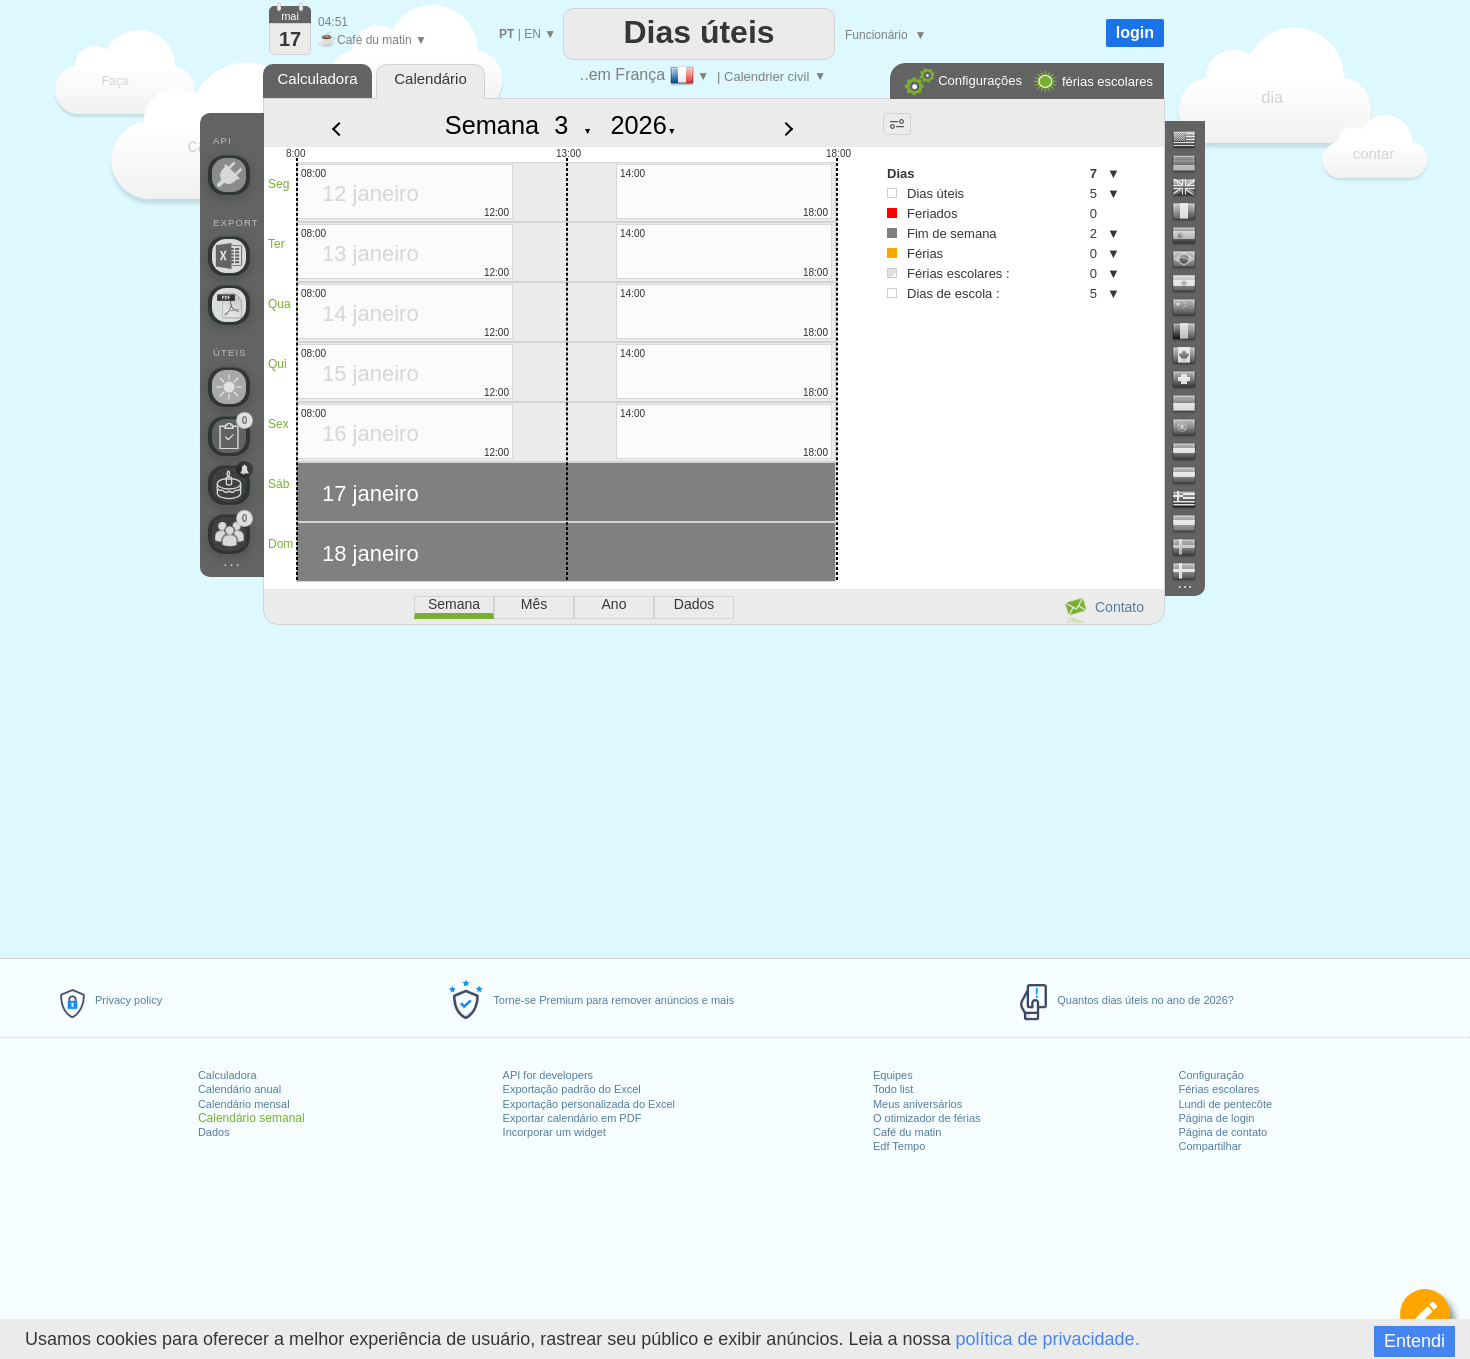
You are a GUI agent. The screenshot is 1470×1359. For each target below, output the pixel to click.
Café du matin (907, 1132)
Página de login (1216, 1118)
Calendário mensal (244, 1104)
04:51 (333, 22)
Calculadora (227, 1075)
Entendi (1414, 1341)
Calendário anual (239, 1089)
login (1135, 32)
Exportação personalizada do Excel (589, 1104)
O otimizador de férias (927, 1118)
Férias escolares (1218, 1089)
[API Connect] (229, 175)
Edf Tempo (899, 1146)
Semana (492, 125)
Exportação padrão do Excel (572, 1089)
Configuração (1210, 1075)
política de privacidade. (1048, 1339)
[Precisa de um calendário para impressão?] (229, 305)
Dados (214, 1132)
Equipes (893, 1075)
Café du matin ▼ (372, 40)
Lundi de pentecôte (1225, 1104)
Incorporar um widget (554, 1132)
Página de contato (1222, 1132)
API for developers (548, 1075)
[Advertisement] (713, 788)
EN (532, 34)
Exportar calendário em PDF (572, 1118)
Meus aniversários (917, 1104)
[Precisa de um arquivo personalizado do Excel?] (229, 256)
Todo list (893, 1089)
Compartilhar (1209, 1146)
